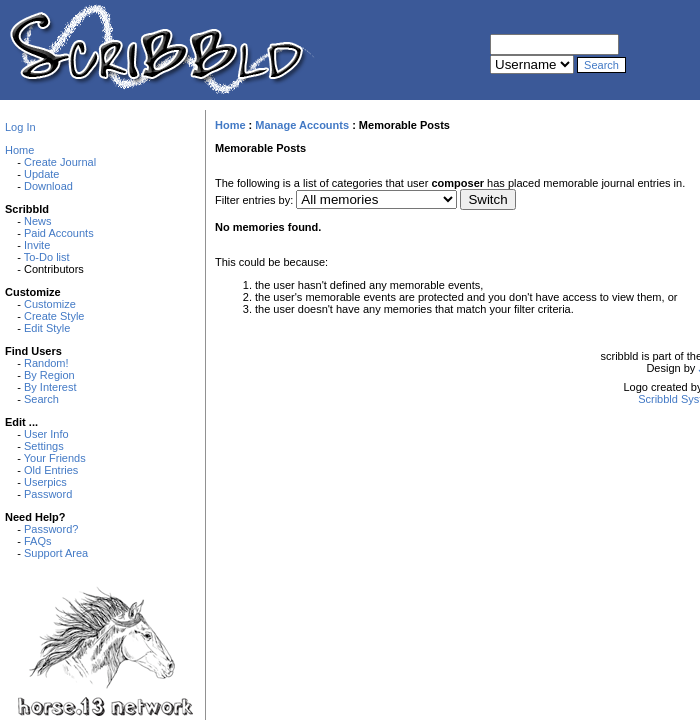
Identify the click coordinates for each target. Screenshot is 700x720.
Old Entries (51, 470)
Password (48, 494)
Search (41, 399)
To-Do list (47, 257)
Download (48, 186)
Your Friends (55, 458)
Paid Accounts (59, 233)
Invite (37, 245)
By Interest (50, 387)
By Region (49, 375)
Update (41, 174)
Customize (50, 304)
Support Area (56, 553)
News (38, 221)
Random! (46, 363)
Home (19, 150)
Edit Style (47, 328)
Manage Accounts (302, 125)
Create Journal (60, 162)
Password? (51, 529)
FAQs (38, 541)
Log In (20, 127)
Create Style (54, 316)
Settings (44, 446)
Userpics (45, 482)
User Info (46, 434)
